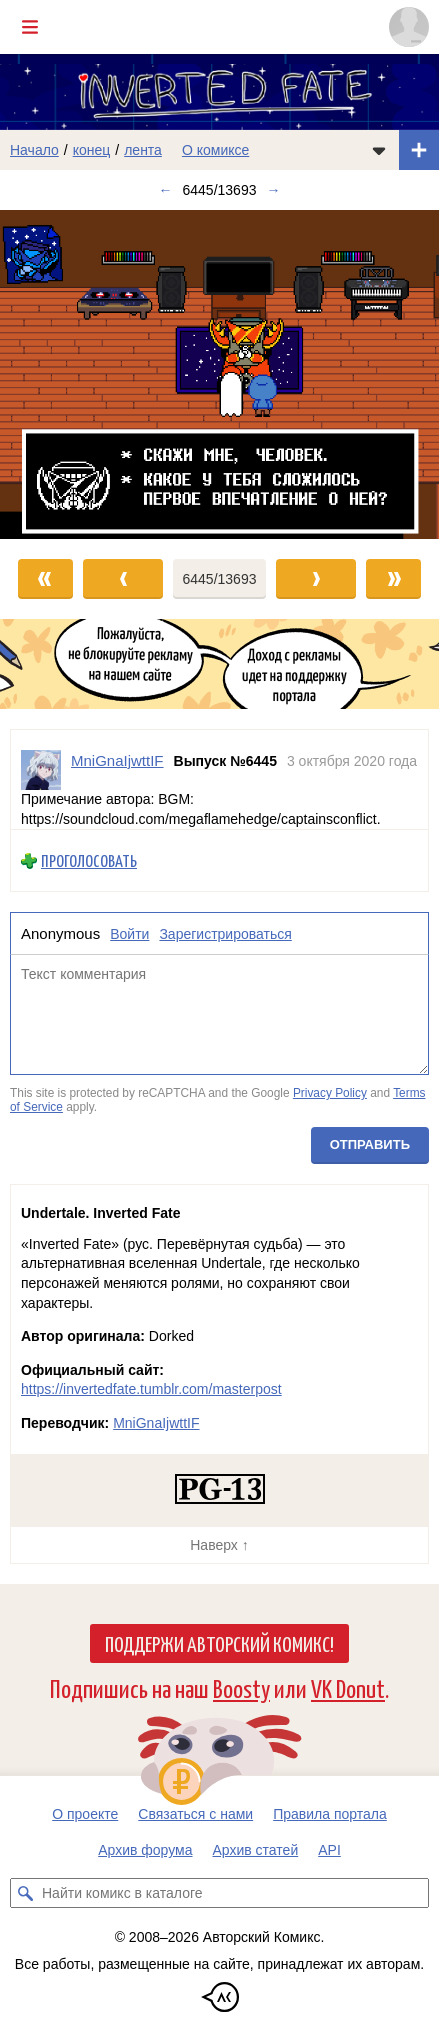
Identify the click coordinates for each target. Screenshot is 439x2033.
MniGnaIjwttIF (156, 1423)
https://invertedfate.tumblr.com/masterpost (151, 1389)
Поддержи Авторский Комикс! (219, 1643)
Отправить (370, 1144)
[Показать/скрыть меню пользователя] (409, 27)
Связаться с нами (195, 1814)
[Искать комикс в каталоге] (25, 1893)
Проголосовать (89, 860)
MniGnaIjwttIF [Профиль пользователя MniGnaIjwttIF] (117, 760)
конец (92, 150)
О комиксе (215, 150)
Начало (34, 150)
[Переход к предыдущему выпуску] (55, 374)
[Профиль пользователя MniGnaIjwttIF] (41, 770)
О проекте (85, 1814)
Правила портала (330, 1814)
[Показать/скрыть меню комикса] (379, 150)
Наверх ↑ (219, 1545)
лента (143, 150)
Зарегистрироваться (225, 934)
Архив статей (256, 1850)
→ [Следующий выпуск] (273, 190)
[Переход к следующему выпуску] (219, 374)
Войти (129, 934)
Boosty (241, 1687)
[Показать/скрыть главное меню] (30, 27)
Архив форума (145, 1850)
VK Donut (348, 1687)
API (329, 1850)
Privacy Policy (330, 1094)
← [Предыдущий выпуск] (166, 190)
